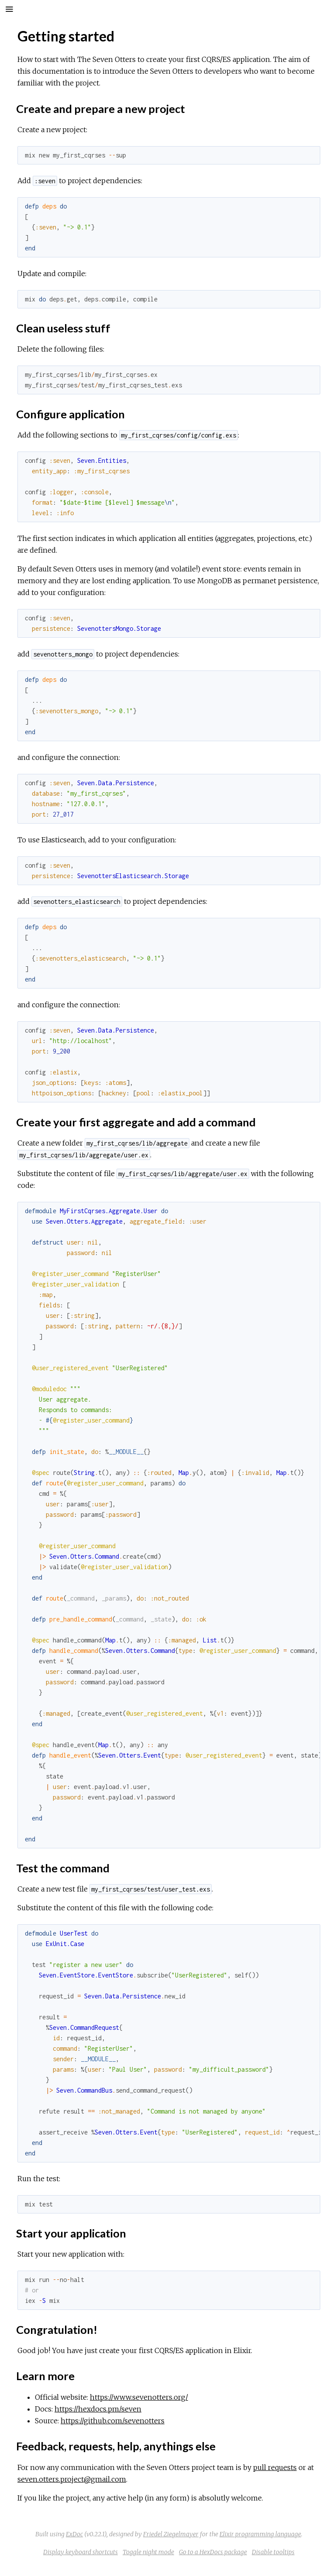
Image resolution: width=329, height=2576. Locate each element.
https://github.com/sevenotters (112, 2420)
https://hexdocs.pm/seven (98, 2409)
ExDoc (74, 2534)
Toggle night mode (148, 2552)
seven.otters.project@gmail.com (71, 2479)
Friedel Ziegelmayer (171, 2534)
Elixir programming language (260, 2534)
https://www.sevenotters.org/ (139, 2397)
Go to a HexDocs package (213, 2552)
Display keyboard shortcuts (80, 2552)
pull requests (275, 2467)
